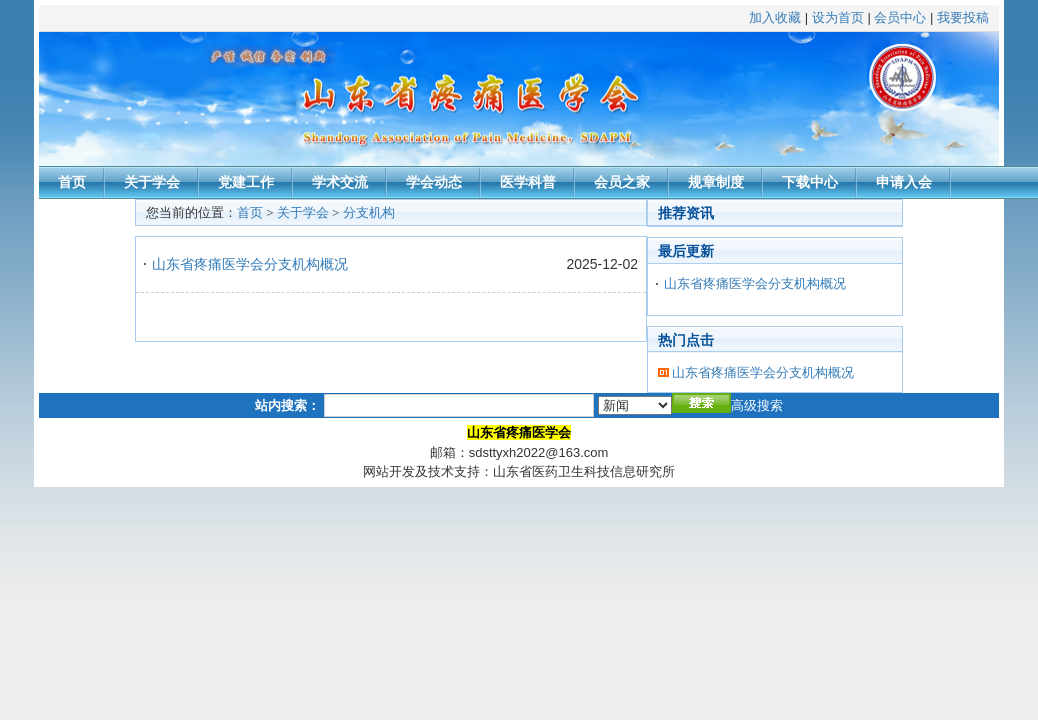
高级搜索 (757, 405)
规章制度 (716, 182)
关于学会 (152, 182)
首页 (72, 182)
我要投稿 (963, 17)
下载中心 (810, 182)
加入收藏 (775, 17)
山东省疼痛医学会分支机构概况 (250, 264)
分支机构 (369, 212)
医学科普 (528, 182)
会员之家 (622, 182)
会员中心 (900, 17)
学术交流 (340, 182)
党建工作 (246, 182)
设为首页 (838, 17)
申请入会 (904, 182)
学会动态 (434, 182)
